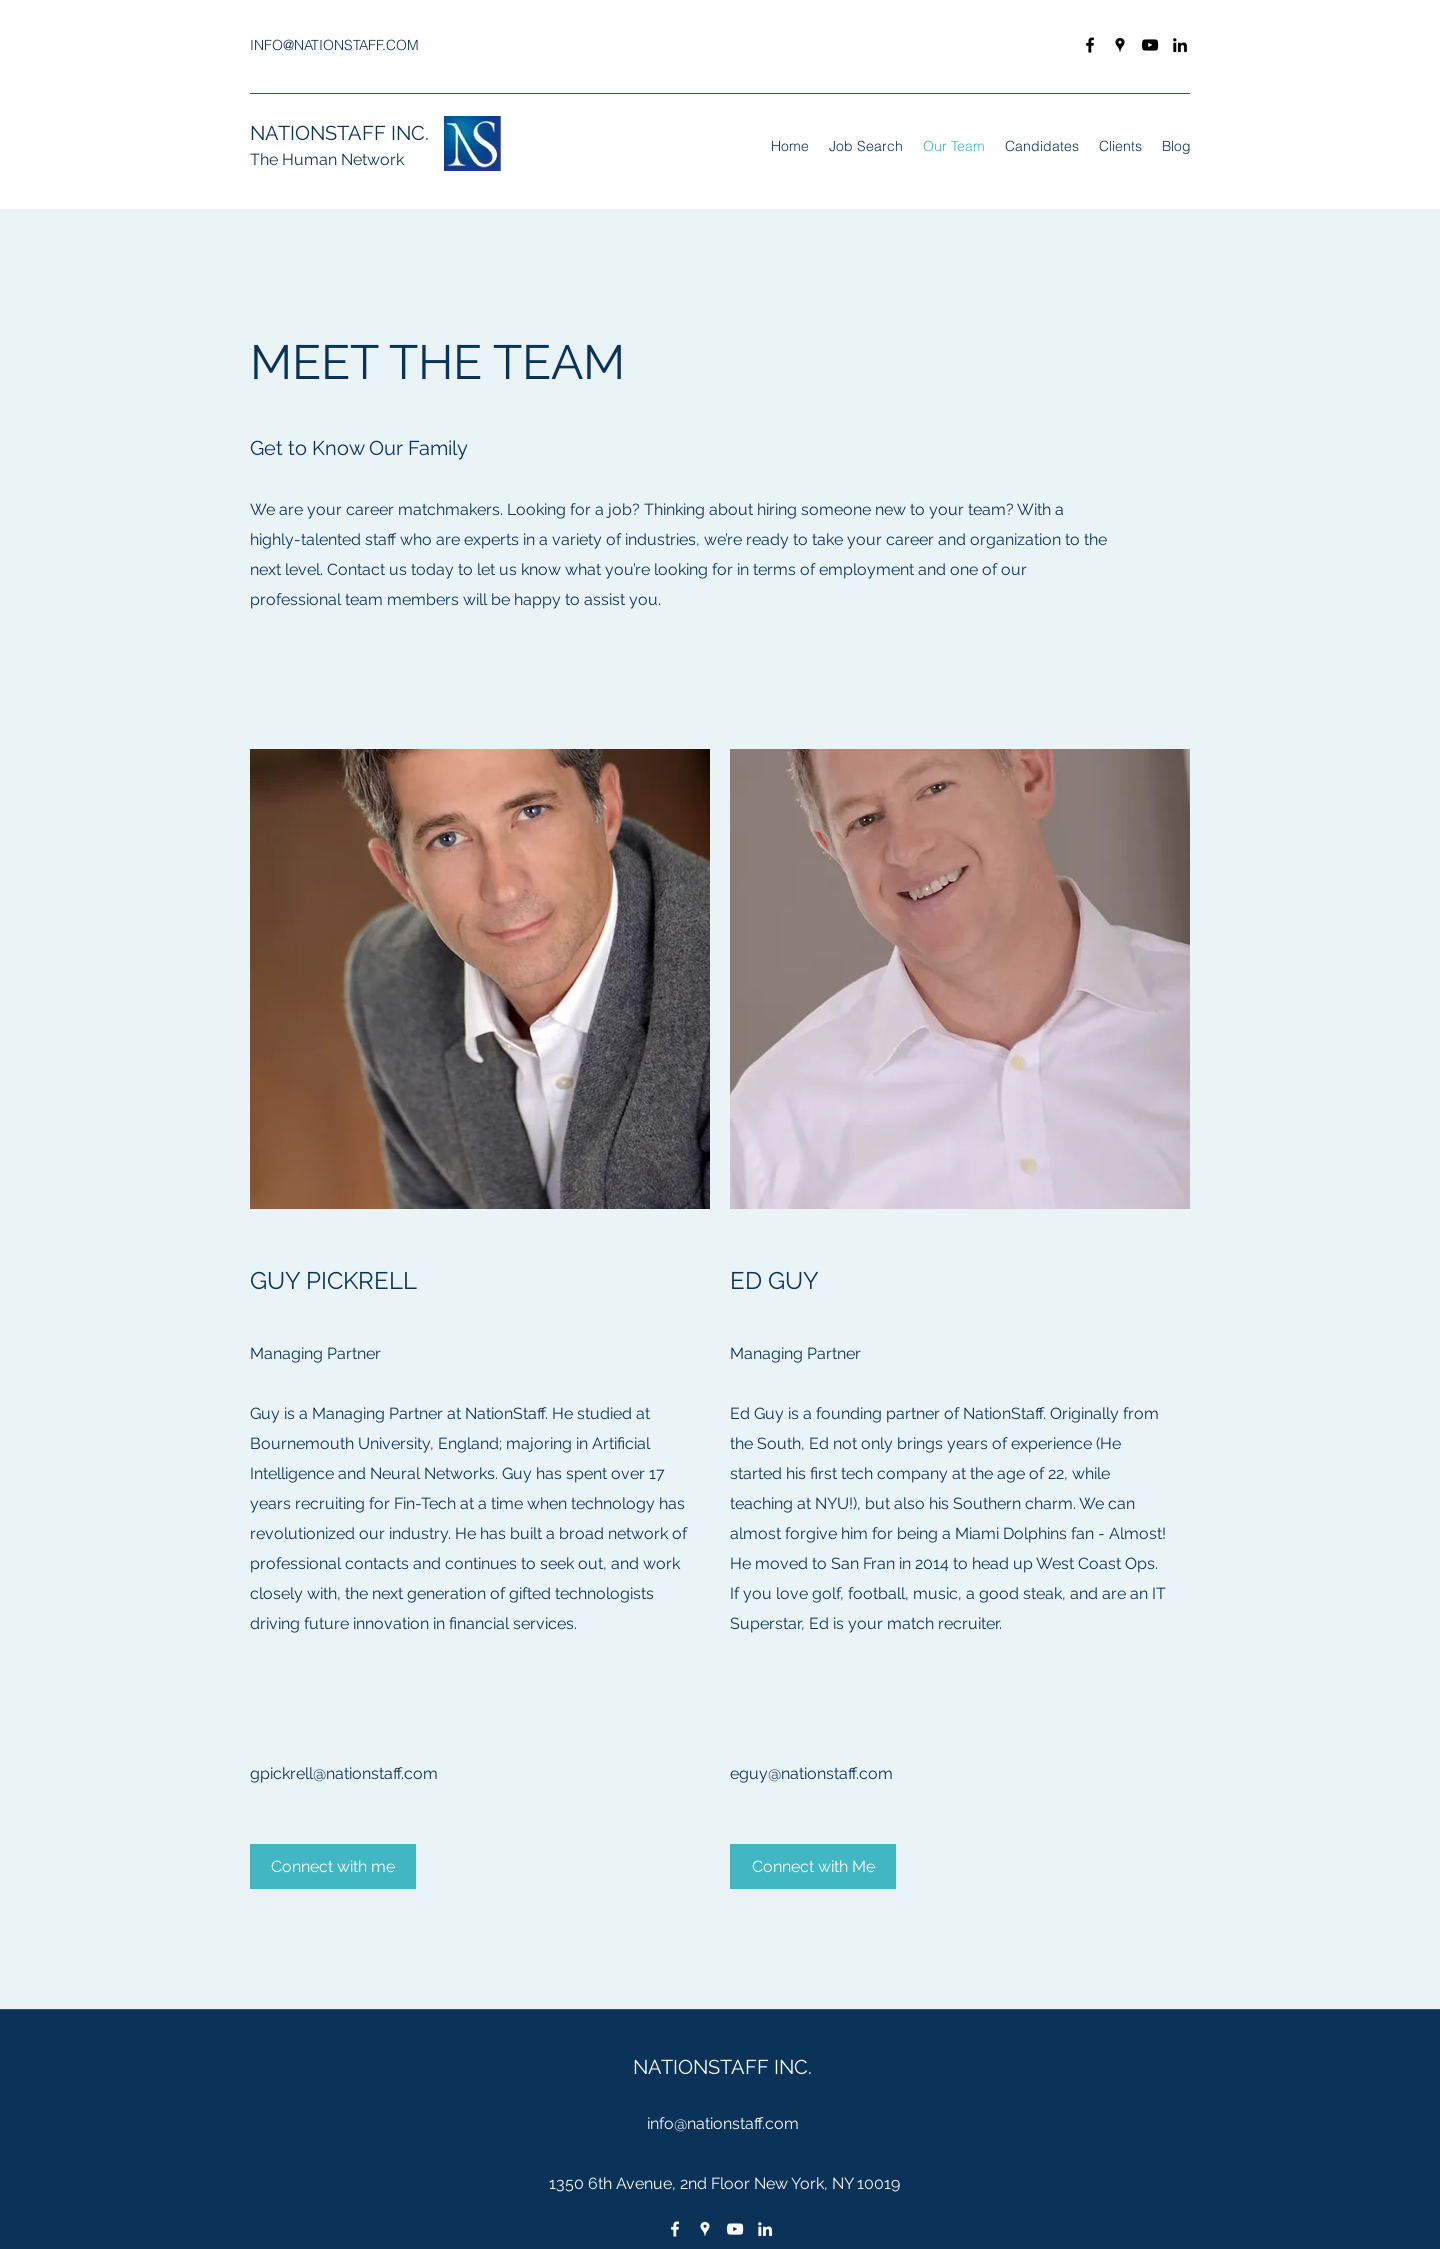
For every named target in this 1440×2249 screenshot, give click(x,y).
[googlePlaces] (1120, 45)
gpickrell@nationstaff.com (344, 1773)
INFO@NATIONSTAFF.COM (334, 45)
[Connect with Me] (813, 1866)
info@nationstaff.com (723, 2123)
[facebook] (1090, 45)
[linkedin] (1180, 45)
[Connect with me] (333, 1866)
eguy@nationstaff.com (811, 1773)
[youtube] (1150, 45)
